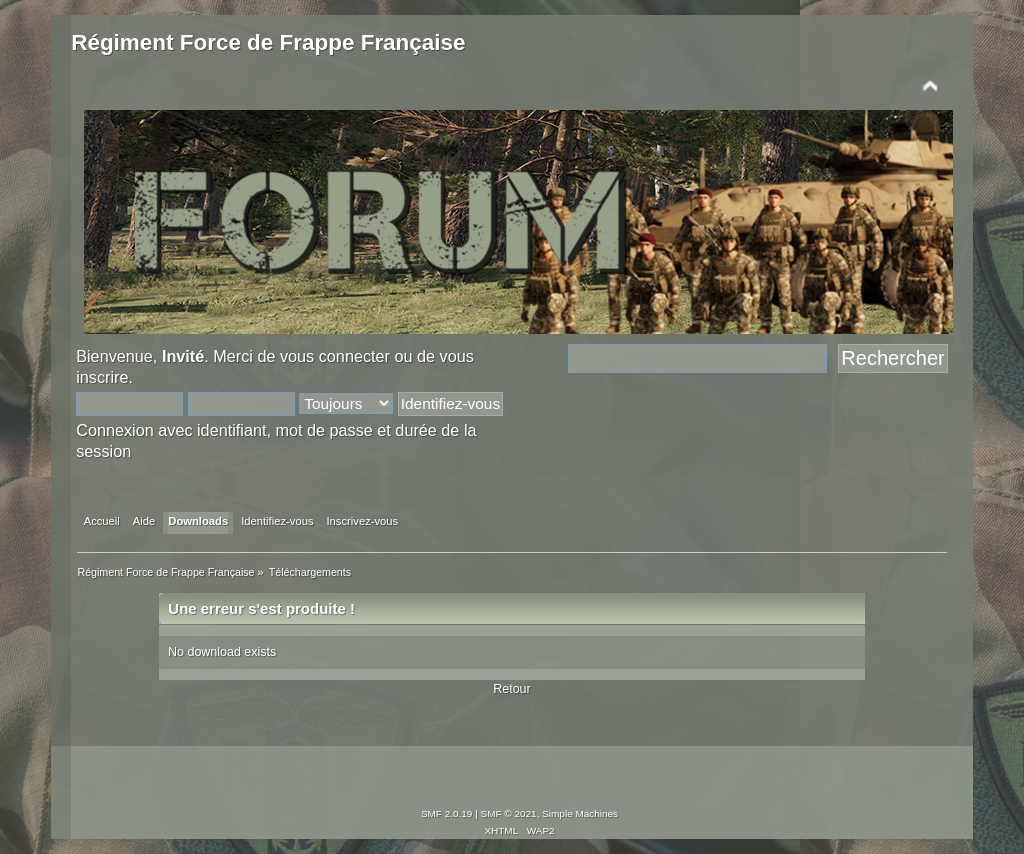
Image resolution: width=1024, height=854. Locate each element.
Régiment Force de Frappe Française (268, 42)
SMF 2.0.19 (447, 813)
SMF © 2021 (509, 813)
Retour (511, 689)
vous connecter (335, 356)
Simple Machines (580, 813)
